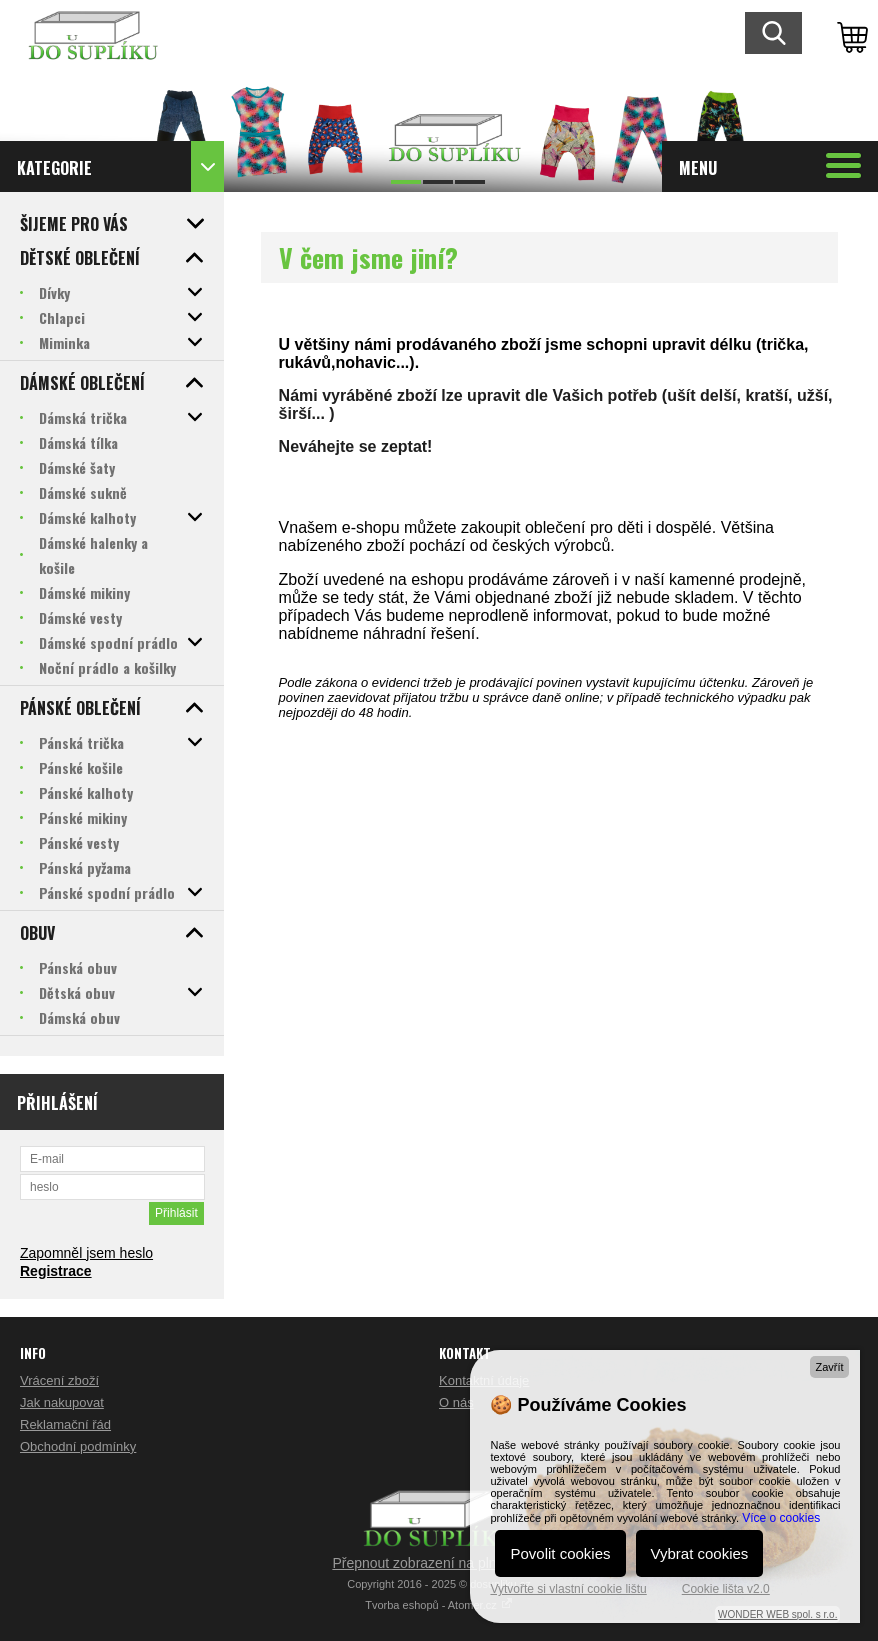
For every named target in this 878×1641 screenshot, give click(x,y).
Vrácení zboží (59, 1380)
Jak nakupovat (62, 1402)
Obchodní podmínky (78, 1446)
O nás (456, 1402)
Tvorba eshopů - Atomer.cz (439, 1605)
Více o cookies (781, 1518)
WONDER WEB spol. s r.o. (777, 1614)
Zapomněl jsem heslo (86, 1253)
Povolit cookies (560, 1553)
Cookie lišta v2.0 (726, 1589)
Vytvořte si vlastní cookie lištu (568, 1589)
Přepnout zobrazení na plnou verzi (438, 1563)
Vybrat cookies (700, 1553)
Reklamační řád (65, 1424)
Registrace (56, 1271)
